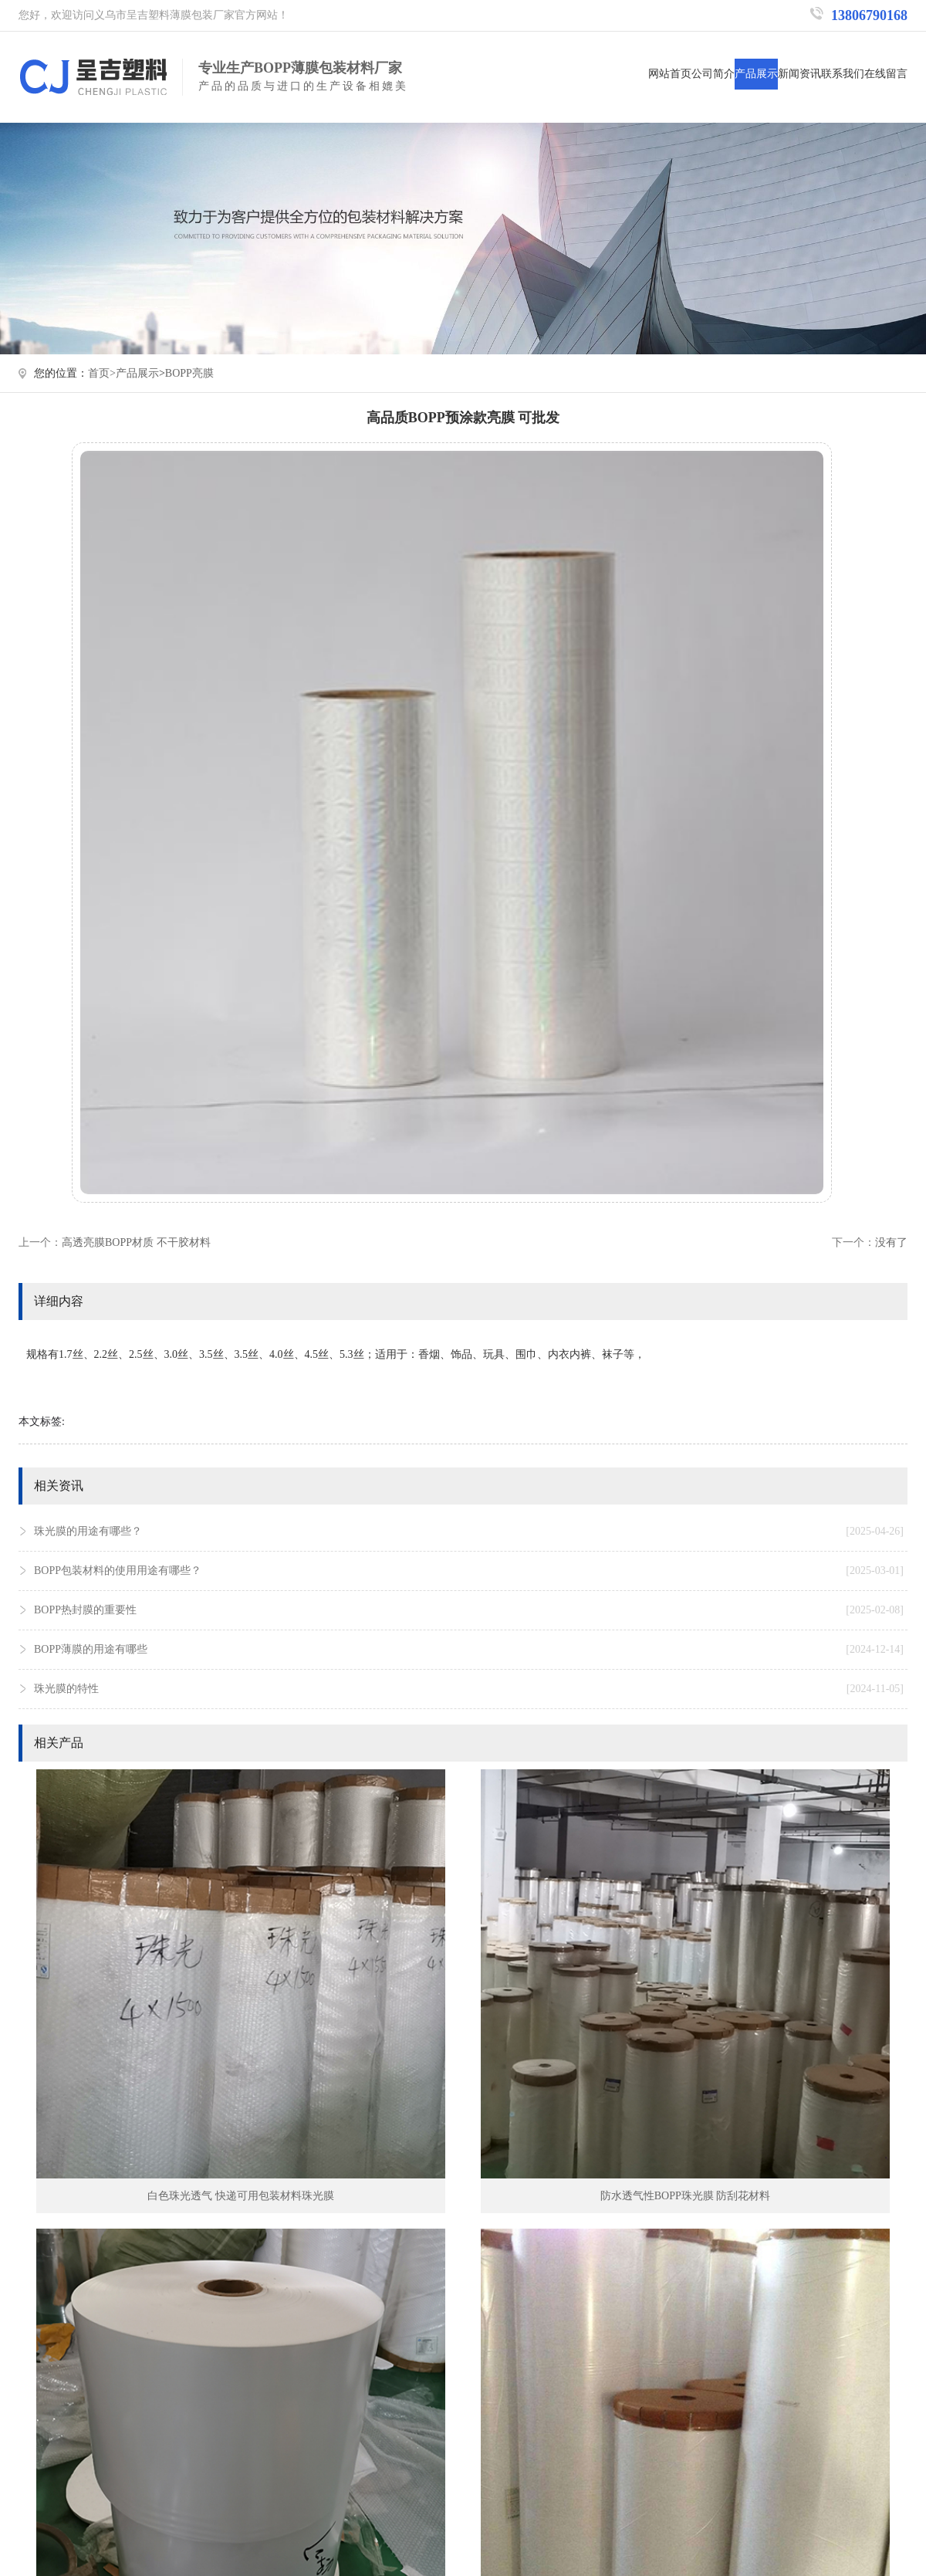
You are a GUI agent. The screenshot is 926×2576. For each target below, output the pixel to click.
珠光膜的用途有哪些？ (469, 1531)
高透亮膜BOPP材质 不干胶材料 (136, 1242)
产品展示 (756, 74)
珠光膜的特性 (469, 1689)
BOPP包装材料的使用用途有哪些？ (469, 1571)
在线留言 (885, 74)
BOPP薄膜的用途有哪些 (469, 1649)
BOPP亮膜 (189, 373)
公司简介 (713, 74)
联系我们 (842, 74)
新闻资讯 (799, 74)
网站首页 (669, 74)
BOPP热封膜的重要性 (469, 1610)
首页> (102, 373)
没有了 (891, 1242)
